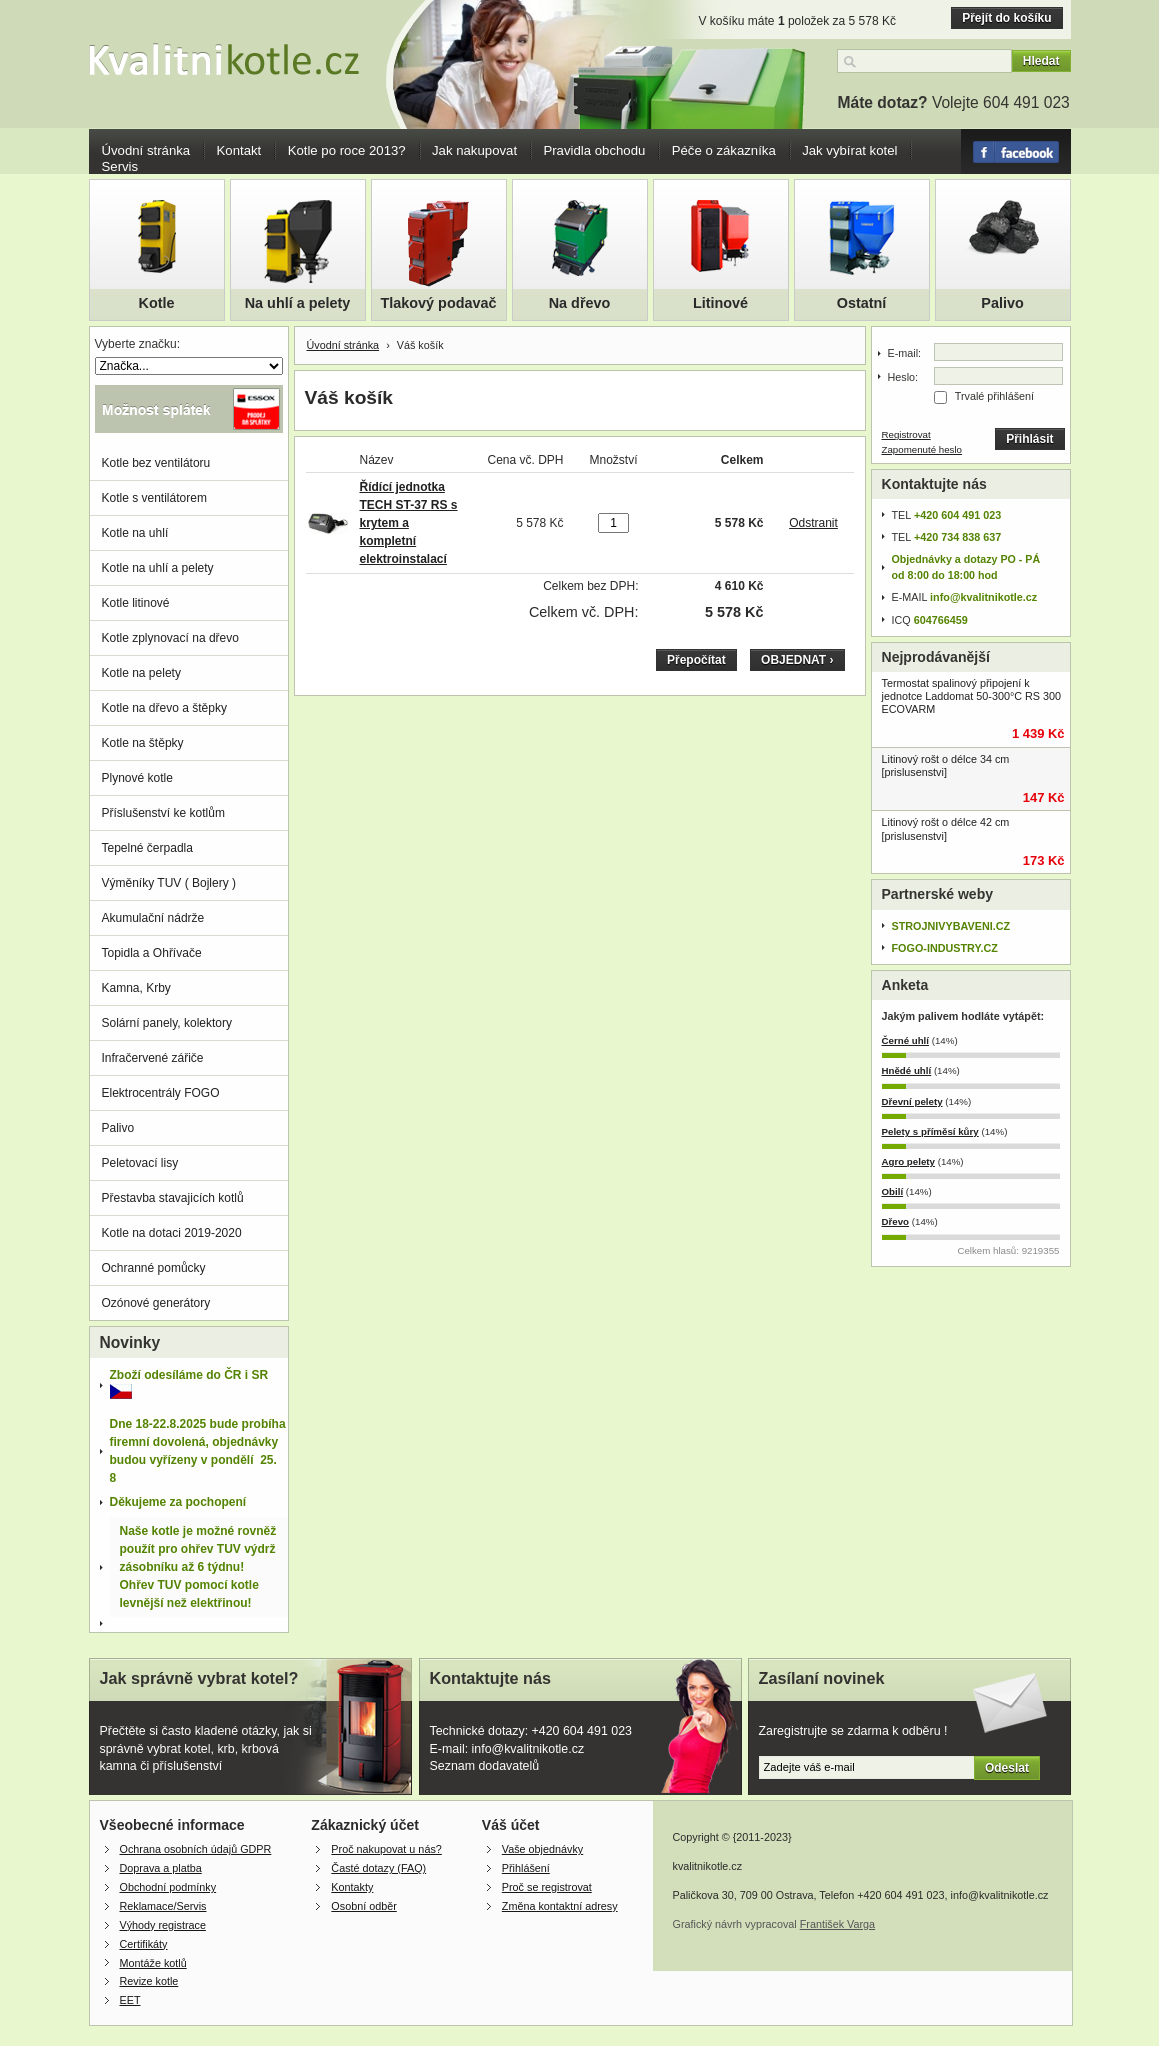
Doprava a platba (161, 1868)
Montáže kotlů (153, 1963)
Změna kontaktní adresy (560, 1906)
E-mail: (905, 353)
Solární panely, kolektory (167, 1023)
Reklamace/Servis (163, 1906)
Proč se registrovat (547, 1887)
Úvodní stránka (146, 150)
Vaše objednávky (542, 1849)
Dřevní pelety (912, 1101)
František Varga (837, 1924)
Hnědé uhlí (907, 1070)
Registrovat (906, 434)
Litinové (720, 303)
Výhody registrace (163, 1925)
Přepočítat (696, 660)
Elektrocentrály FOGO (161, 1093)
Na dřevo (580, 303)
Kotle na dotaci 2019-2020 (172, 1233)
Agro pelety (908, 1161)
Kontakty (352, 1887)
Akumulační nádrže (153, 918)
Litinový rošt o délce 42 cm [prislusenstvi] (946, 828)
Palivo (1002, 303)
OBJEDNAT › (797, 660)
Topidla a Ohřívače (152, 953)
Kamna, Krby (136, 988)
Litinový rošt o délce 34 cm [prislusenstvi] (946, 765)
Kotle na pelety (141, 673)
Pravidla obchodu (594, 150)
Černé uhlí (906, 1040)
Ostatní (862, 303)
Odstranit (813, 523)
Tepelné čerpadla (147, 848)
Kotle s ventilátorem (154, 498)
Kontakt (239, 150)
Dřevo (896, 1221)
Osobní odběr (363, 1906)
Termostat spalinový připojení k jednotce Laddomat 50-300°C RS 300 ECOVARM (972, 696)
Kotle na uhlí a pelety (158, 568)
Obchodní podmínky (168, 1887)
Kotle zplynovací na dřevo (170, 638)
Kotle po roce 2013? (347, 150)
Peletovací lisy (140, 1163)
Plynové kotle (137, 778)
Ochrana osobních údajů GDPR (196, 1849)
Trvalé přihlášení (994, 396)
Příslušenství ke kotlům (163, 813)
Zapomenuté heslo (922, 449)
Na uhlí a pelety (298, 303)
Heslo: (903, 377)
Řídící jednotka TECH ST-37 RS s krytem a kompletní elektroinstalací (409, 523)
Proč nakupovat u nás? (386, 1849)
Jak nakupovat (474, 150)
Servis (120, 166)
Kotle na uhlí (135, 533)
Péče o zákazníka (724, 150)
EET (130, 2000)
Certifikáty (144, 1944)
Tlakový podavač (439, 303)
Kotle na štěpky (143, 743)
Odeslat (1007, 1768)
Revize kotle (149, 1981)
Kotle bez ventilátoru (156, 463)
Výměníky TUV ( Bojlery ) (169, 883)
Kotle (157, 303)
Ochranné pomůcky (154, 1268)
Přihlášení (526, 1868)
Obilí (893, 1191)
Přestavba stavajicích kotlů (173, 1198)
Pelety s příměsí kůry (930, 1131)
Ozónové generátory (156, 1303)
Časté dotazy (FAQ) (378, 1868)
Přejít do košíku (1006, 18)
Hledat (1041, 61)
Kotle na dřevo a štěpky (164, 708)
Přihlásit (1029, 439)
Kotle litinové (136, 603)
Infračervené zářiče (153, 1058)
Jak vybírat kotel (849, 150)
